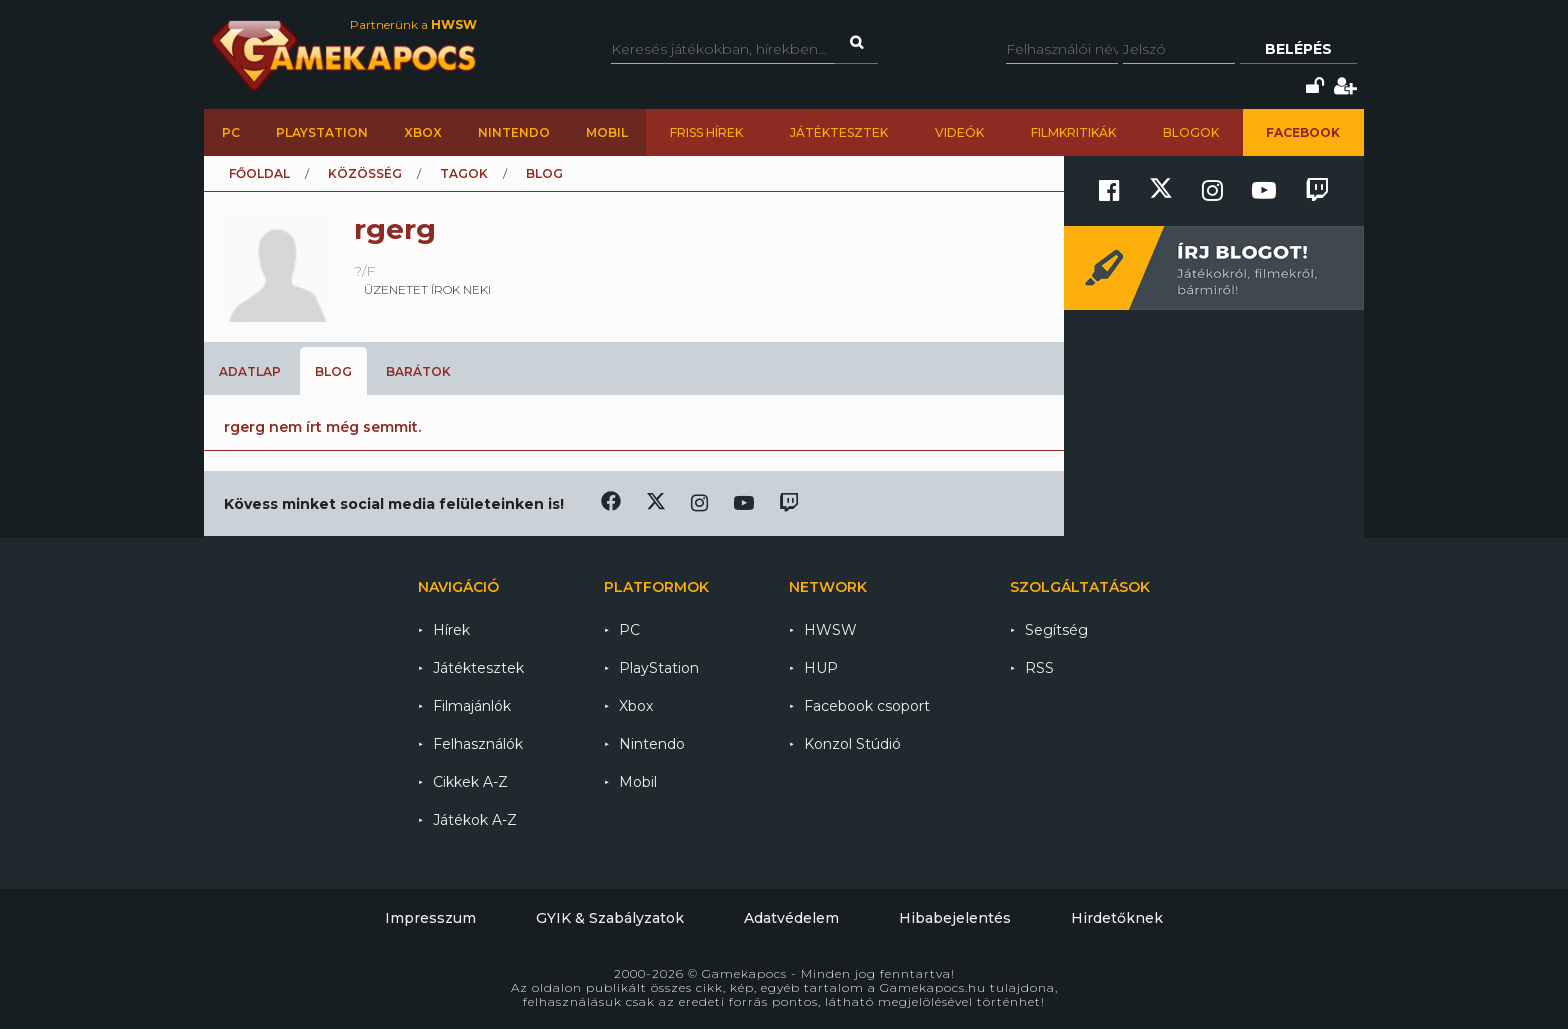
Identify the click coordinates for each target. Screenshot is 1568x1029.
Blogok (1191, 132)
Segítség (1056, 630)
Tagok (464, 173)
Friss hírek (706, 132)
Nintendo (514, 132)
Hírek (451, 630)
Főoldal (259, 173)
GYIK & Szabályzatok (610, 918)
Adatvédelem (791, 918)
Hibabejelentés (955, 918)
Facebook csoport (867, 706)
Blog (333, 371)
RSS (1039, 668)
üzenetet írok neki (427, 289)
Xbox (423, 132)
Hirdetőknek (1117, 918)
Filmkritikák (1073, 132)
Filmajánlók (472, 706)
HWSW (830, 630)
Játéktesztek (839, 132)
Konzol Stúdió (852, 744)
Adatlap (250, 371)
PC (231, 132)
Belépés (1298, 49)
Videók (959, 132)
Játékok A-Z (475, 820)
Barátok (418, 371)
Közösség (365, 173)
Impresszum (430, 918)
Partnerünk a (413, 24)
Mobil (607, 132)
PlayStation (322, 132)
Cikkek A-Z (470, 782)
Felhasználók (478, 744)
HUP (821, 668)
